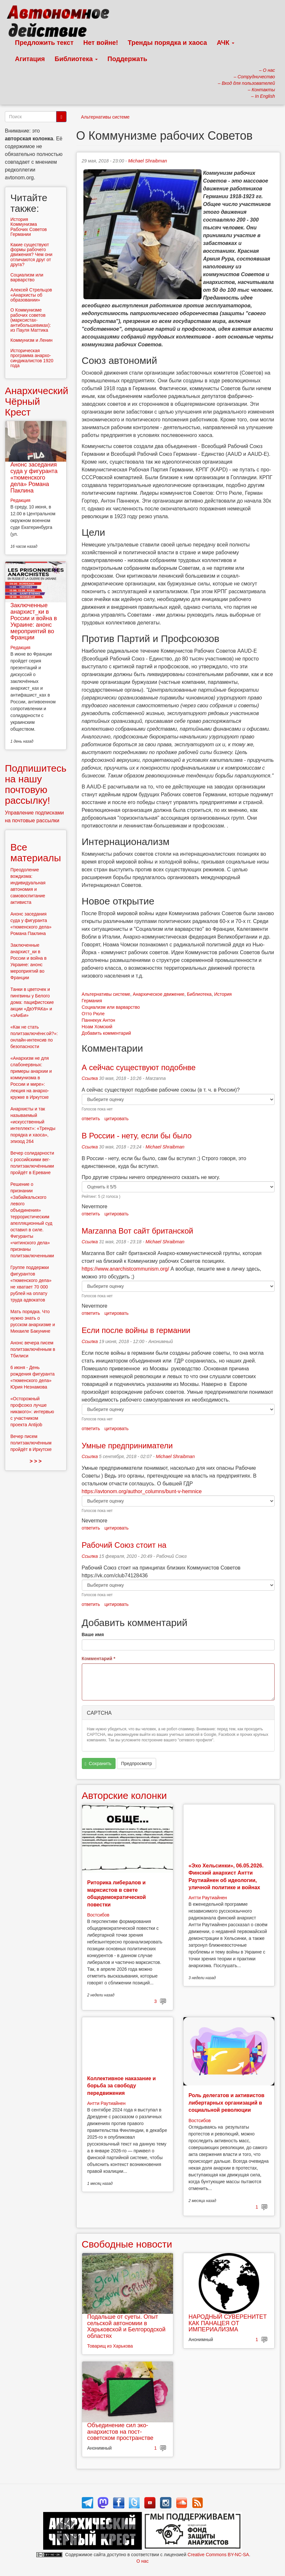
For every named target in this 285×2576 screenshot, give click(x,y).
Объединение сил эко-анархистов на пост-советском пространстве (120, 2431)
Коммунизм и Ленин (31, 340)
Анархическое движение (158, 994)
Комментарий (99, 1658)
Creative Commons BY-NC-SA (218, 2554)
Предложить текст (44, 42)
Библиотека (76, 58)
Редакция (20, 500)
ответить (91, 1118)
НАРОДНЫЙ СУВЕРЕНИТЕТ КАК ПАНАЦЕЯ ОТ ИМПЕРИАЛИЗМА (228, 2323)
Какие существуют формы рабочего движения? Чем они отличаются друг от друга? (31, 254)
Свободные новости (127, 2244)
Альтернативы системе (105, 117)
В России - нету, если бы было (137, 1135)
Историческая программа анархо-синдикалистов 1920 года (31, 358)
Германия (92, 1000)
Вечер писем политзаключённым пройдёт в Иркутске (31, 1443)
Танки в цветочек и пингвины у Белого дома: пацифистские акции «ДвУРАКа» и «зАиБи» (32, 1002)
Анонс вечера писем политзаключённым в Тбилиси (32, 1349)
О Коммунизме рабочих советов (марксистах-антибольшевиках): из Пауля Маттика (30, 320)
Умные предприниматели (127, 1445)
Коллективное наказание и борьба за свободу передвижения (121, 2086)
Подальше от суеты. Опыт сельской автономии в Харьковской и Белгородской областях (126, 2326)
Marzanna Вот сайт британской (137, 1230)
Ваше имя (93, 1634)
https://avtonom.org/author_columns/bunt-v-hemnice (142, 1491)
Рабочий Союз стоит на (124, 1545)
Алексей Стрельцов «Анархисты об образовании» (31, 294)
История (223, 994)
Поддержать (127, 58)
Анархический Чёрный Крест (36, 401)
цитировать (117, 1118)
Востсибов (98, 1914)
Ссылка (90, 1078)
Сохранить (98, 1763)
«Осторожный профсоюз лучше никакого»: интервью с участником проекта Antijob (32, 1411)
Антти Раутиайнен (208, 1897)
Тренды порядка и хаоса (167, 42)
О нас (142, 2561)
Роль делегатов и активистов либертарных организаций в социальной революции (227, 2103)
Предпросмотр (136, 1763)
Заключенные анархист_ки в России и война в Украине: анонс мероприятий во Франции (33, 621)
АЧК (226, 42)
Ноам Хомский (97, 1026)
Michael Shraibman (147, 160)
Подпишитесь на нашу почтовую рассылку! (36, 784)
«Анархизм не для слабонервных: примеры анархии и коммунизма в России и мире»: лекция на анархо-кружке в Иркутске (31, 1078)
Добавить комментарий (106, 1033)
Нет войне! (100, 42)
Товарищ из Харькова (110, 2346)
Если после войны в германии (136, 1330)
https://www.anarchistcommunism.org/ (125, 1269)
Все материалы (35, 852)
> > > (36, 1461)
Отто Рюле (93, 1013)
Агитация (30, 58)
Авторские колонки (124, 1795)
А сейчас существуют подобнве (139, 1067)
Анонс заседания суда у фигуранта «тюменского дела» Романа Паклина (33, 477)
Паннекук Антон (98, 1020)
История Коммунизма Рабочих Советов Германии (28, 227)
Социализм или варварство (111, 1007)
